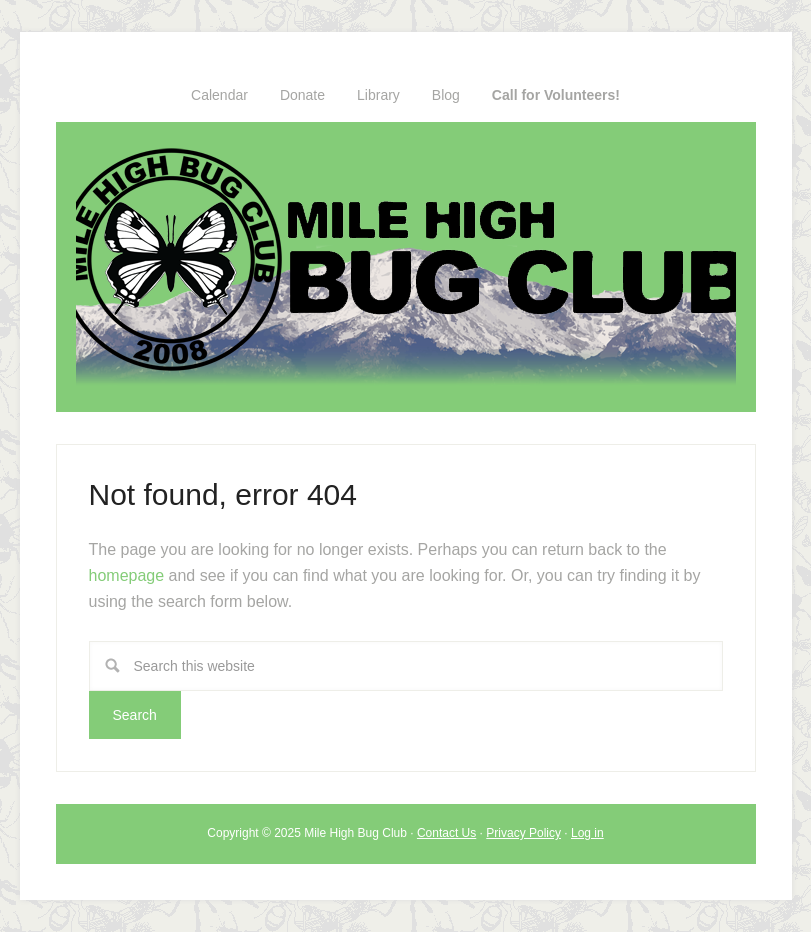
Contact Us (446, 833)
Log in (587, 833)
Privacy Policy (523, 833)
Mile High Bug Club (406, 267)
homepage (127, 575)
